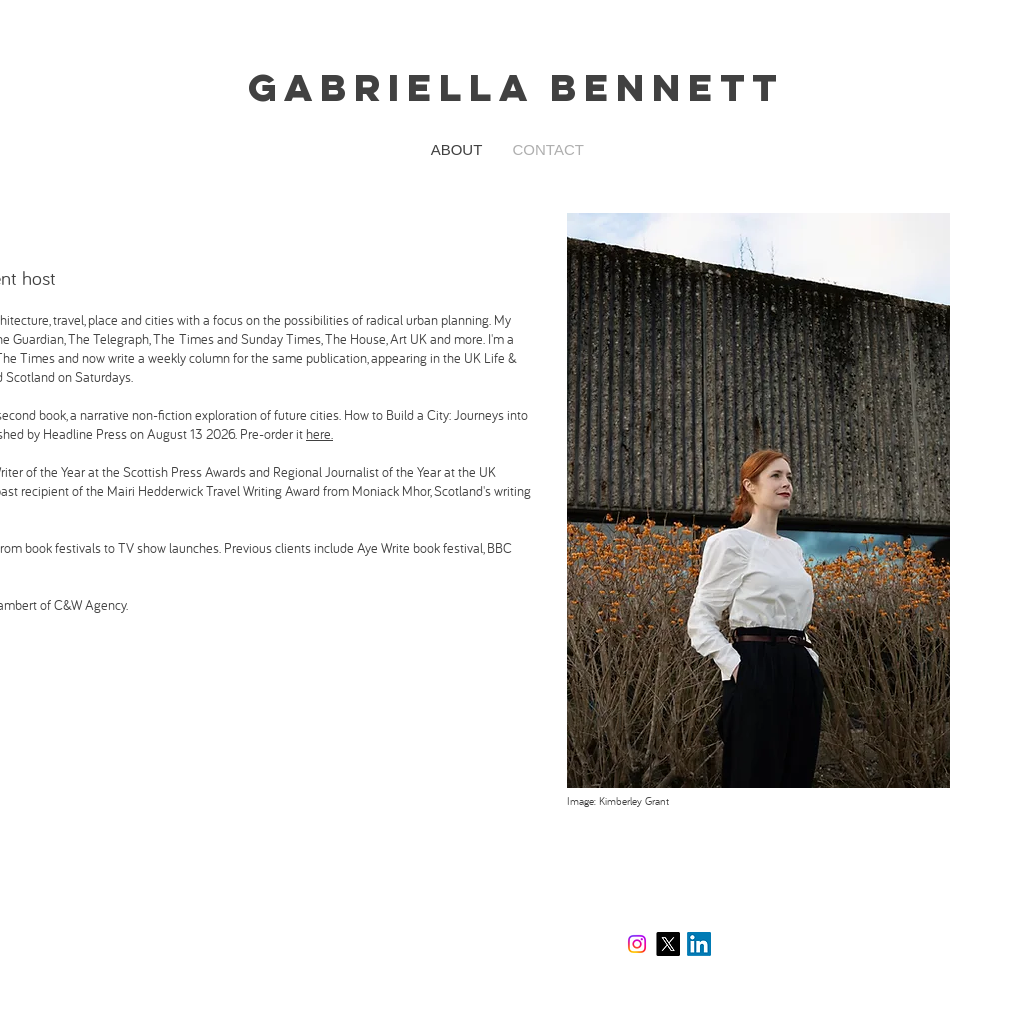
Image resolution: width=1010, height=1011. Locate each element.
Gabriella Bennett (516, 87)
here (318, 434)
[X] (668, 944)
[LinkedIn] (699, 944)
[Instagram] (637, 944)
